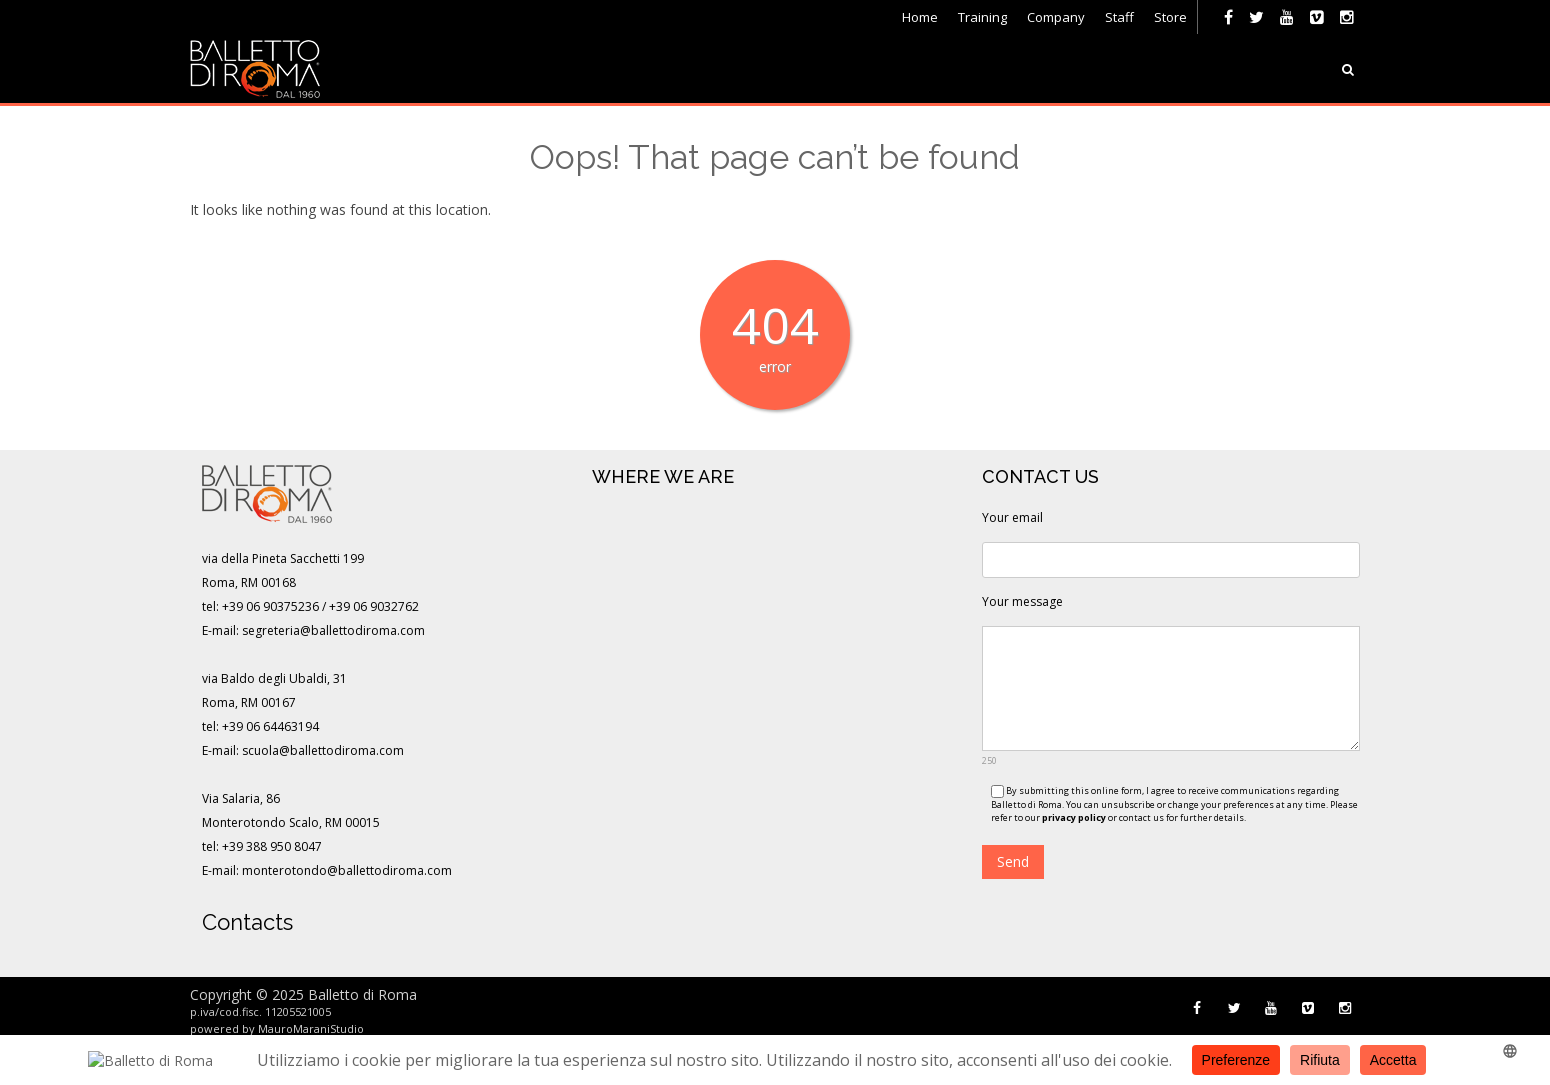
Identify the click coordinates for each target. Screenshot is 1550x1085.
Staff (1119, 17)
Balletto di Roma (362, 994)
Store (1170, 17)
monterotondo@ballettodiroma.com (347, 870)
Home (920, 17)
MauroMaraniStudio (311, 1028)
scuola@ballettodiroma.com (323, 750)
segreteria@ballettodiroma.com (333, 630)
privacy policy (1074, 817)
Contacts (247, 922)
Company (1056, 17)
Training (982, 17)
